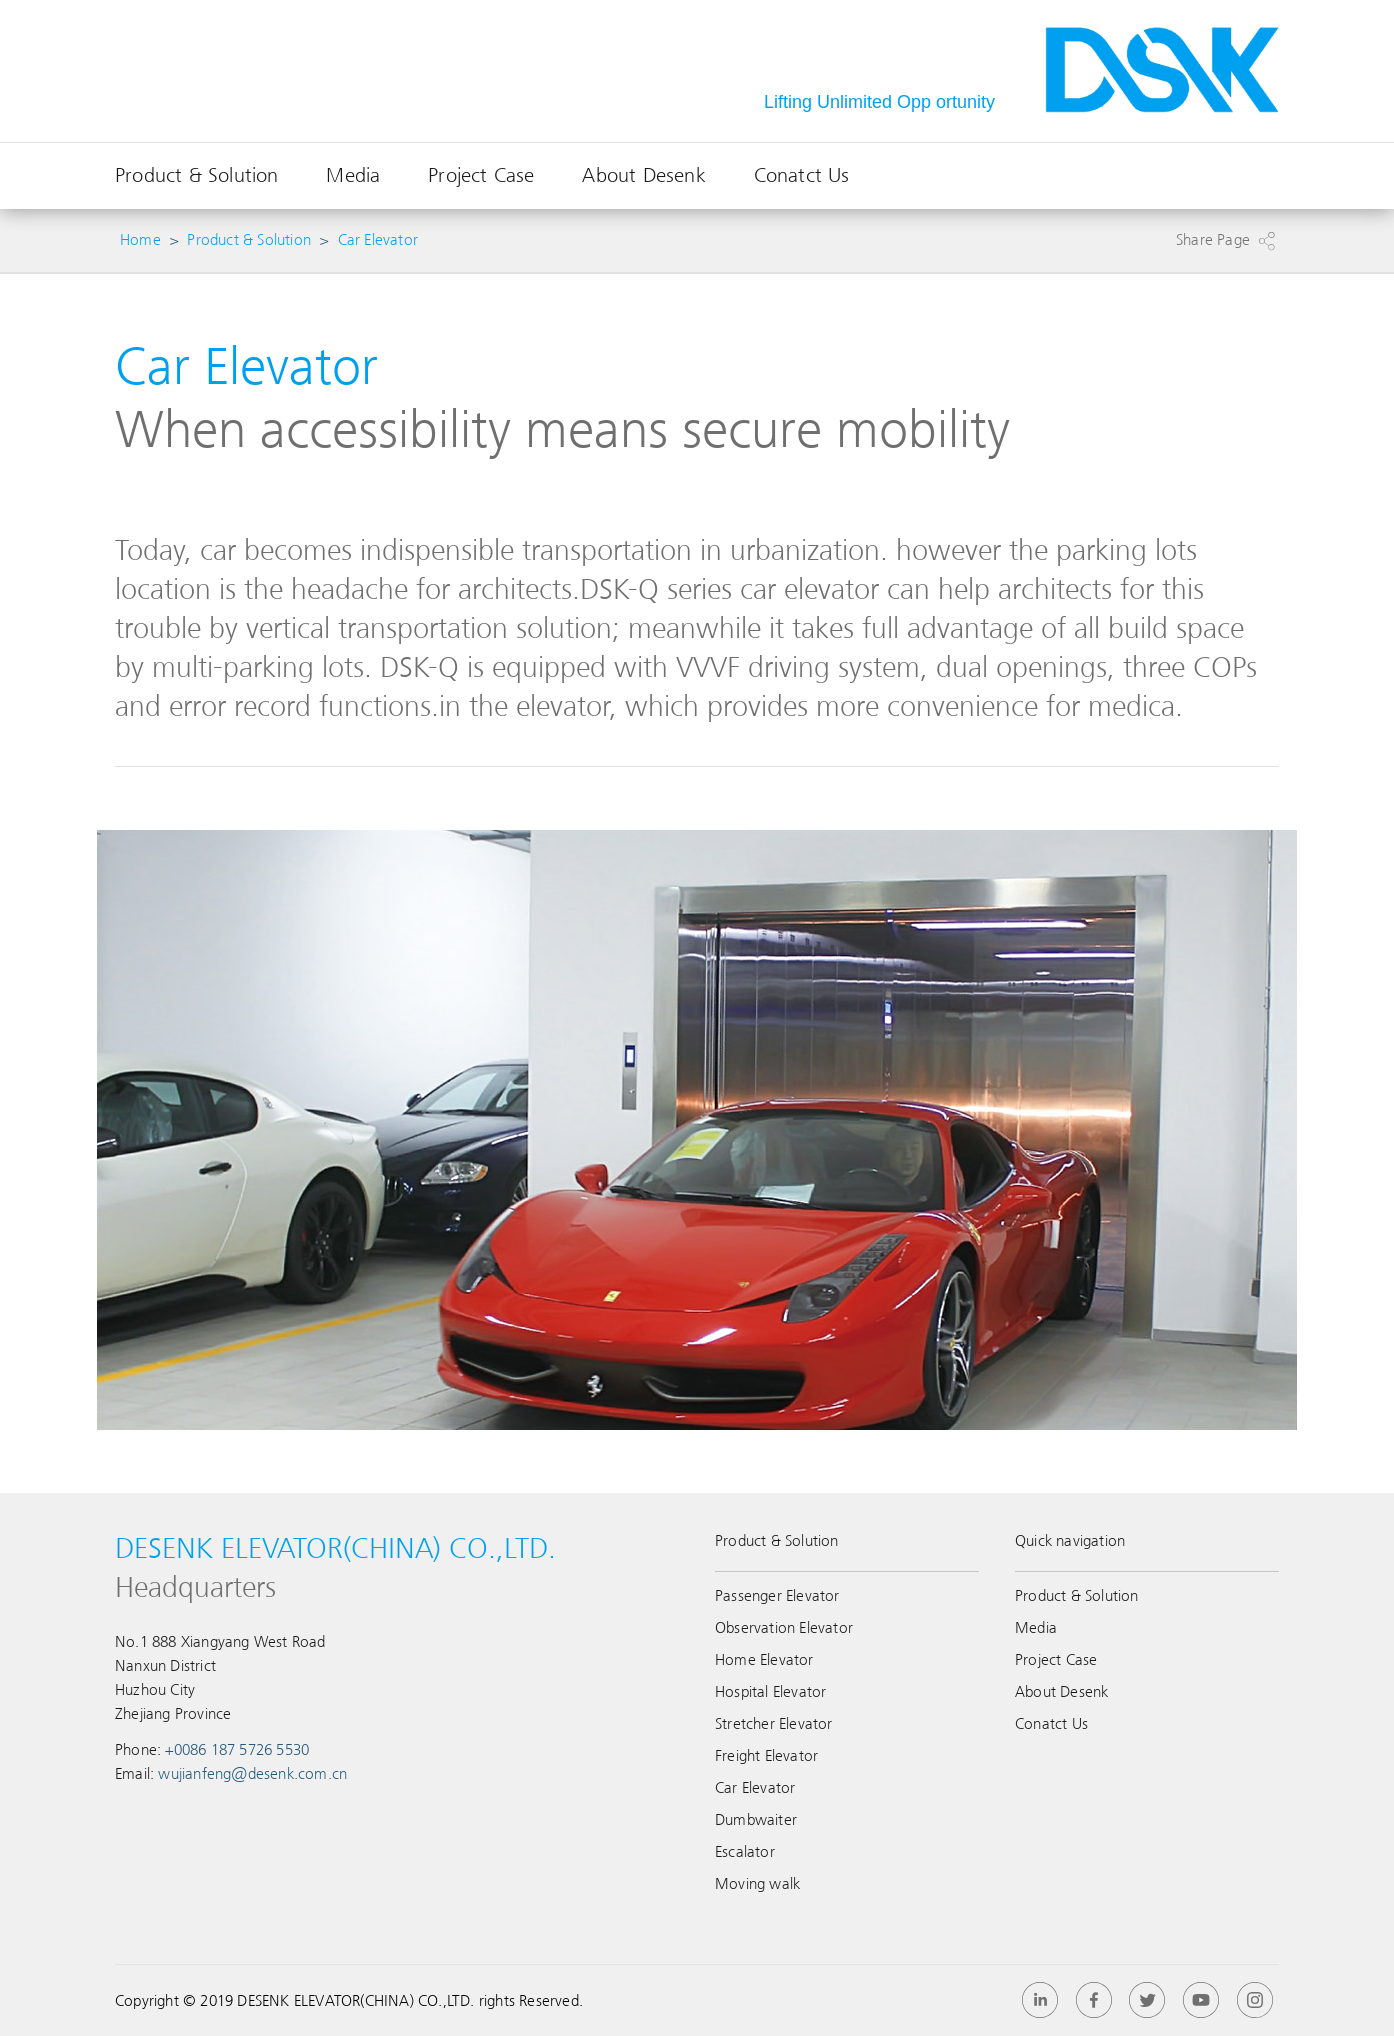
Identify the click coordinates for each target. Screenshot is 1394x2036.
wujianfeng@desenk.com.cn (252, 1774)
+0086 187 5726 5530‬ (237, 1750)
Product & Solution (197, 175)
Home (140, 240)
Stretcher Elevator (774, 1724)
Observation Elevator (784, 1628)
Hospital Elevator (770, 1692)
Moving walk (757, 1884)
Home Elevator (764, 1660)
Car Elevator (378, 240)
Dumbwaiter (756, 1820)
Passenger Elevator (777, 1596)
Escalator (745, 1852)
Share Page (1213, 240)
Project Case (481, 175)
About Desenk (643, 175)
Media (353, 175)
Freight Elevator (766, 1756)
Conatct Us (802, 175)
